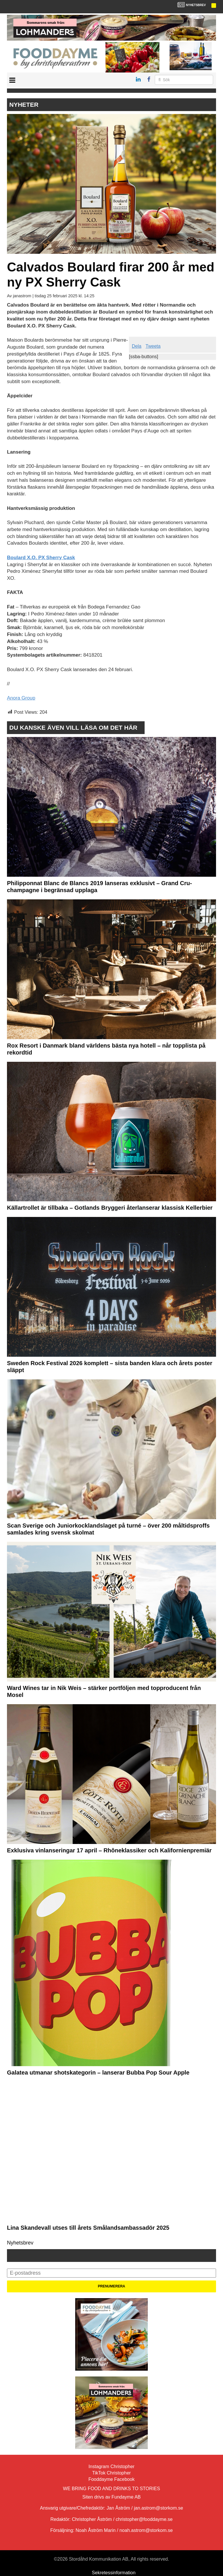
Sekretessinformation (113, 2572)
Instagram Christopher (111, 2466)
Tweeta (153, 346)
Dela (136, 346)
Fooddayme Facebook (111, 2479)
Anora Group (21, 698)
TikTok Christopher (111, 2472)
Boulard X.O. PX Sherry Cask (41, 557)
